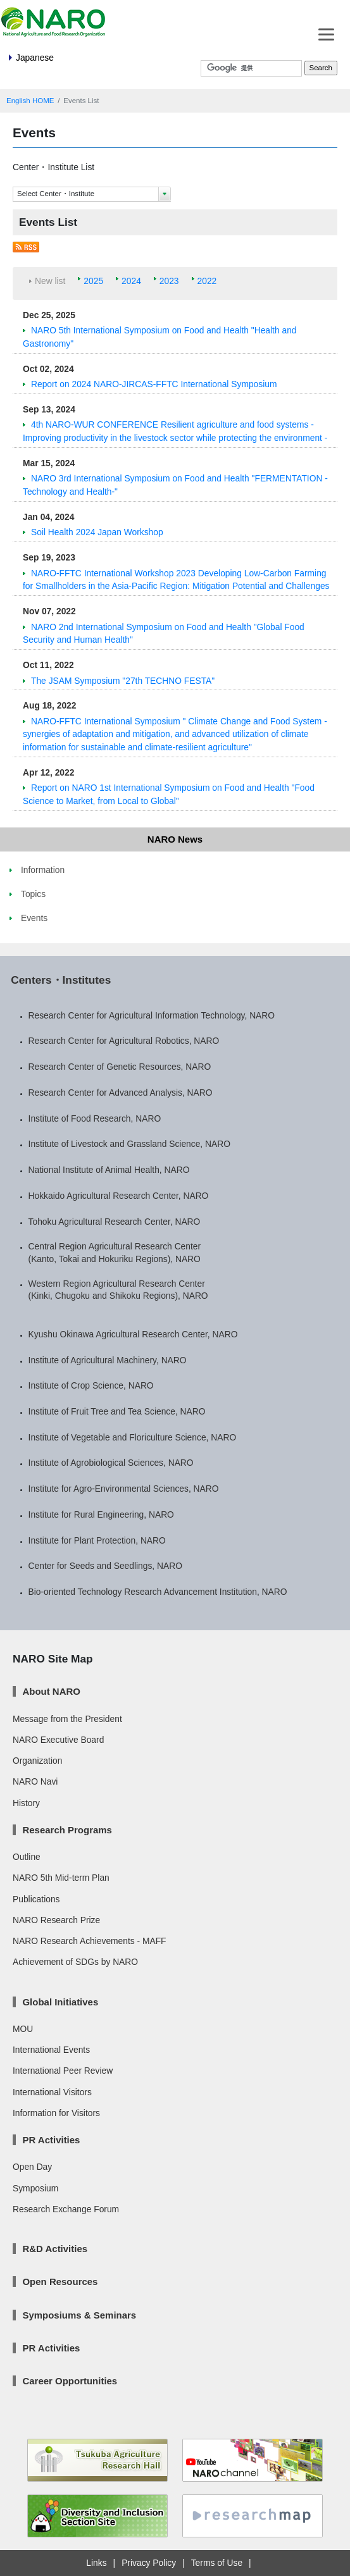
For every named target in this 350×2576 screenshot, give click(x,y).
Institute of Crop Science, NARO (91, 1385)
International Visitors (52, 2092)
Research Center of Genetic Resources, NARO (119, 1067)
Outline (27, 1857)
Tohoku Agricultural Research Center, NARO (114, 1222)
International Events (51, 2050)
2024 (131, 281)
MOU (23, 2029)
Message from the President (67, 1719)
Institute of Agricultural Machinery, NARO (107, 1360)
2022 (207, 281)
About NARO (51, 1691)
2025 (93, 281)
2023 (169, 281)
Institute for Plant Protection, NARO (97, 1540)
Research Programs (66, 1829)
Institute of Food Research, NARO (94, 1118)
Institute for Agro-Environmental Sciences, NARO (123, 1488)
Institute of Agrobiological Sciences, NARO (111, 1463)
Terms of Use (216, 2563)
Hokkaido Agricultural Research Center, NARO (118, 1196)
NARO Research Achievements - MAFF (89, 1941)
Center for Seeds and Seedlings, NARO (105, 1566)
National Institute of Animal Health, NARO (109, 1170)
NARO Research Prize (56, 1920)
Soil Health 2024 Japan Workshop (97, 532)
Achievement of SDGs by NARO (75, 1962)
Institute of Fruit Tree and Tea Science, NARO (117, 1411)
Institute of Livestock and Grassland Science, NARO (129, 1144)
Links (96, 2563)
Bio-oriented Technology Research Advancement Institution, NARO (157, 1592)
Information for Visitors (56, 2113)
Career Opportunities (69, 2380)
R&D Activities (54, 2248)
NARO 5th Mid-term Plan (61, 1878)
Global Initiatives (60, 2002)
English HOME (30, 100)
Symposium (35, 2188)
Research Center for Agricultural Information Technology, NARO (151, 1015)
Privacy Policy (149, 2563)
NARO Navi (35, 1781)
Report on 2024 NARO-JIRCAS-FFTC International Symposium (154, 384)
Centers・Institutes (61, 980)
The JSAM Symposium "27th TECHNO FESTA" (123, 681)
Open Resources (59, 2281)
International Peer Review (63, 2070)
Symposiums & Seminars (79, 2315)
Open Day (32, 2167)
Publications (36, 1899)
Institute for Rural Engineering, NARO (101, 1514)
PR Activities (51, 2139)
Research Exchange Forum (66, 2209)
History (26, 1803)
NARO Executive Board (58, 1740)
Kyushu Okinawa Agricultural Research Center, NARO (133, 1334)
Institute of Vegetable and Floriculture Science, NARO (132, 1437)
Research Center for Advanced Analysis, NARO (120, 1092)
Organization (37, 1761)
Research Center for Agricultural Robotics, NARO (124, 1041)
